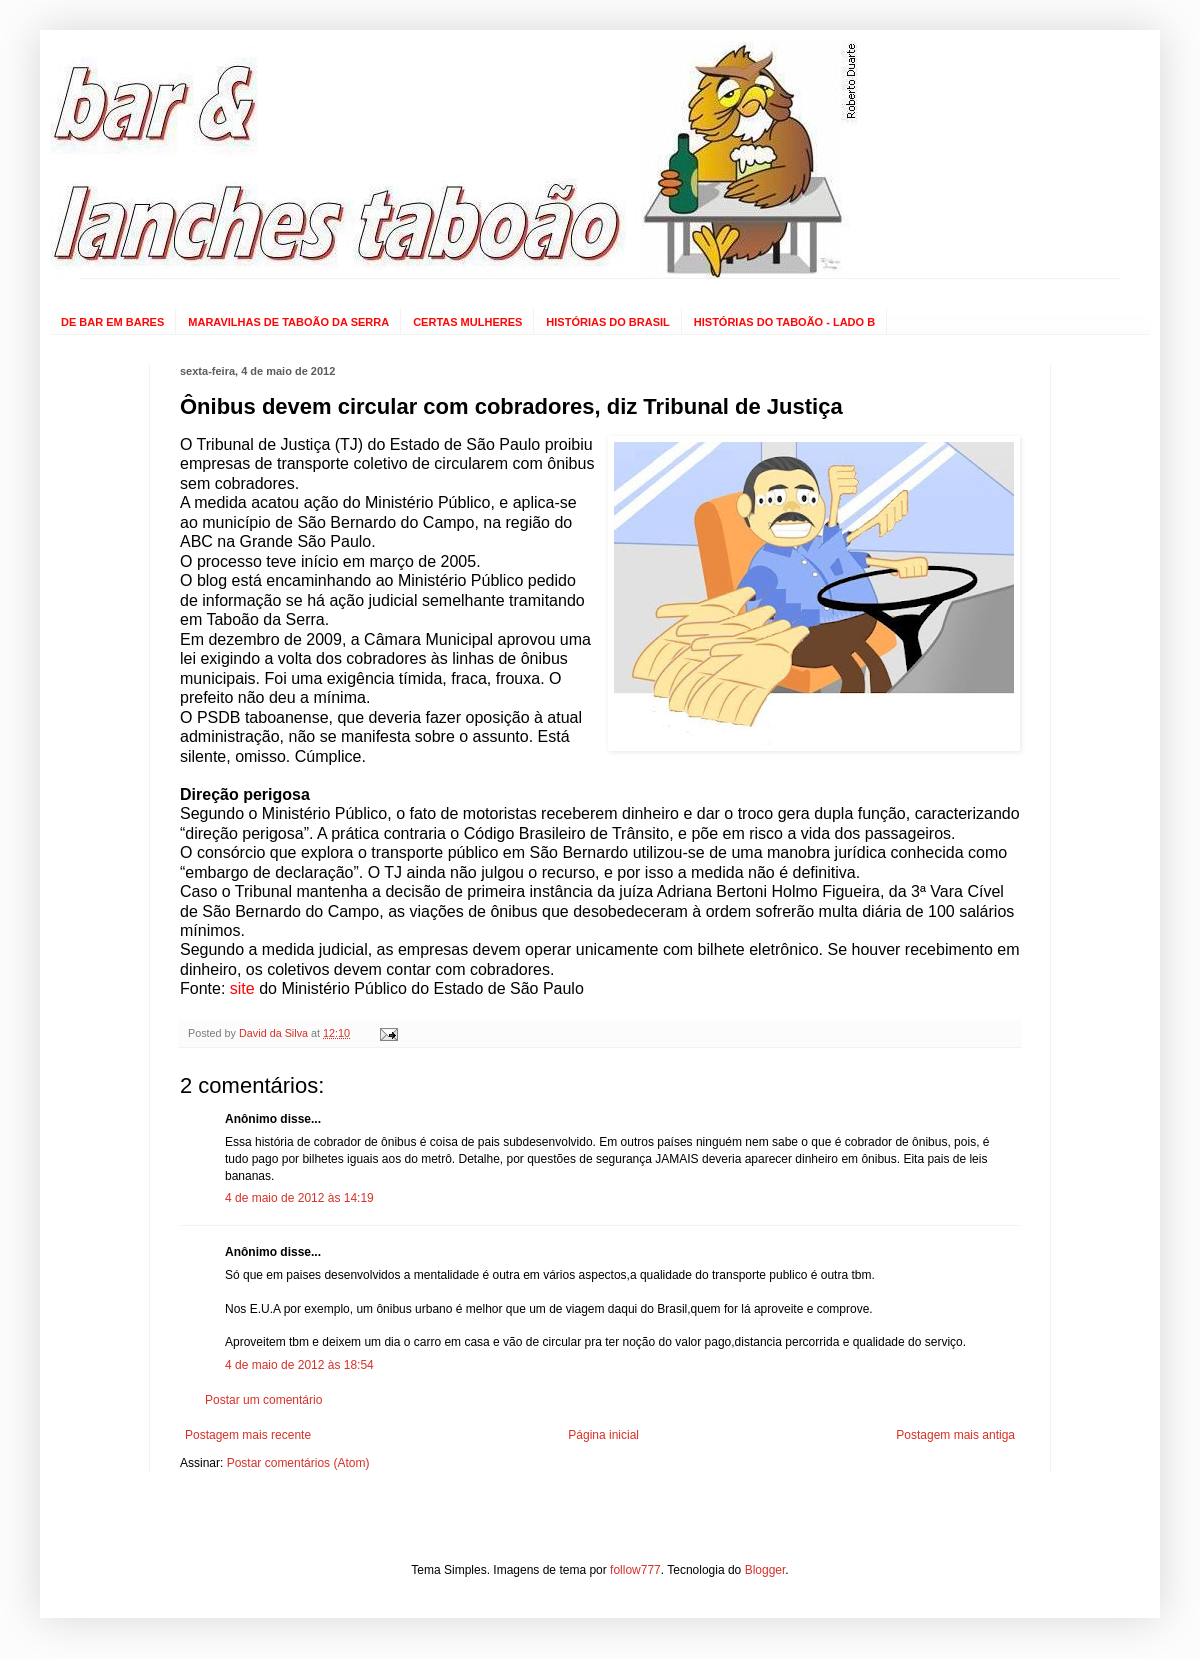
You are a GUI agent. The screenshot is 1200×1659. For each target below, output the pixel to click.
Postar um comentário (263, 1400)
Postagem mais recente (248, 1435)
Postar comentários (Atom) (298, 1463)
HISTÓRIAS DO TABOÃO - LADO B (784, 322)
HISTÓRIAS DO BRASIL (607, 322)
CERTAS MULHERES (467, 322)
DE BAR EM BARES (112, 322)
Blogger (765, 1570)
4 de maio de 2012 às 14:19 (299, 1198)
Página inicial (603, 1435)
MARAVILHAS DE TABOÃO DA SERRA (288, 322)
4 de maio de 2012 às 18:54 (299, 1365)
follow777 (635, 1570)
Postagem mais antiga (955, 1435)
